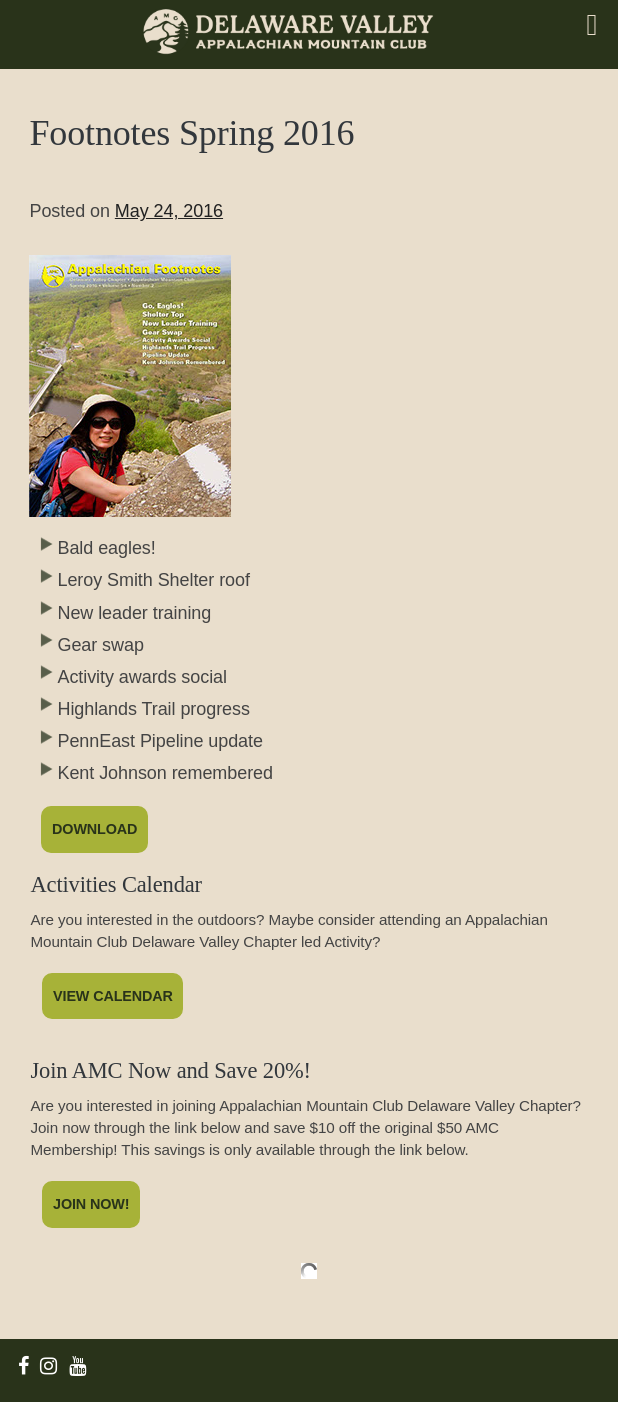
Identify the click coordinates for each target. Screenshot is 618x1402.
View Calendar (113, 996)
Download (94, 829)
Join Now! (91, 1204)
